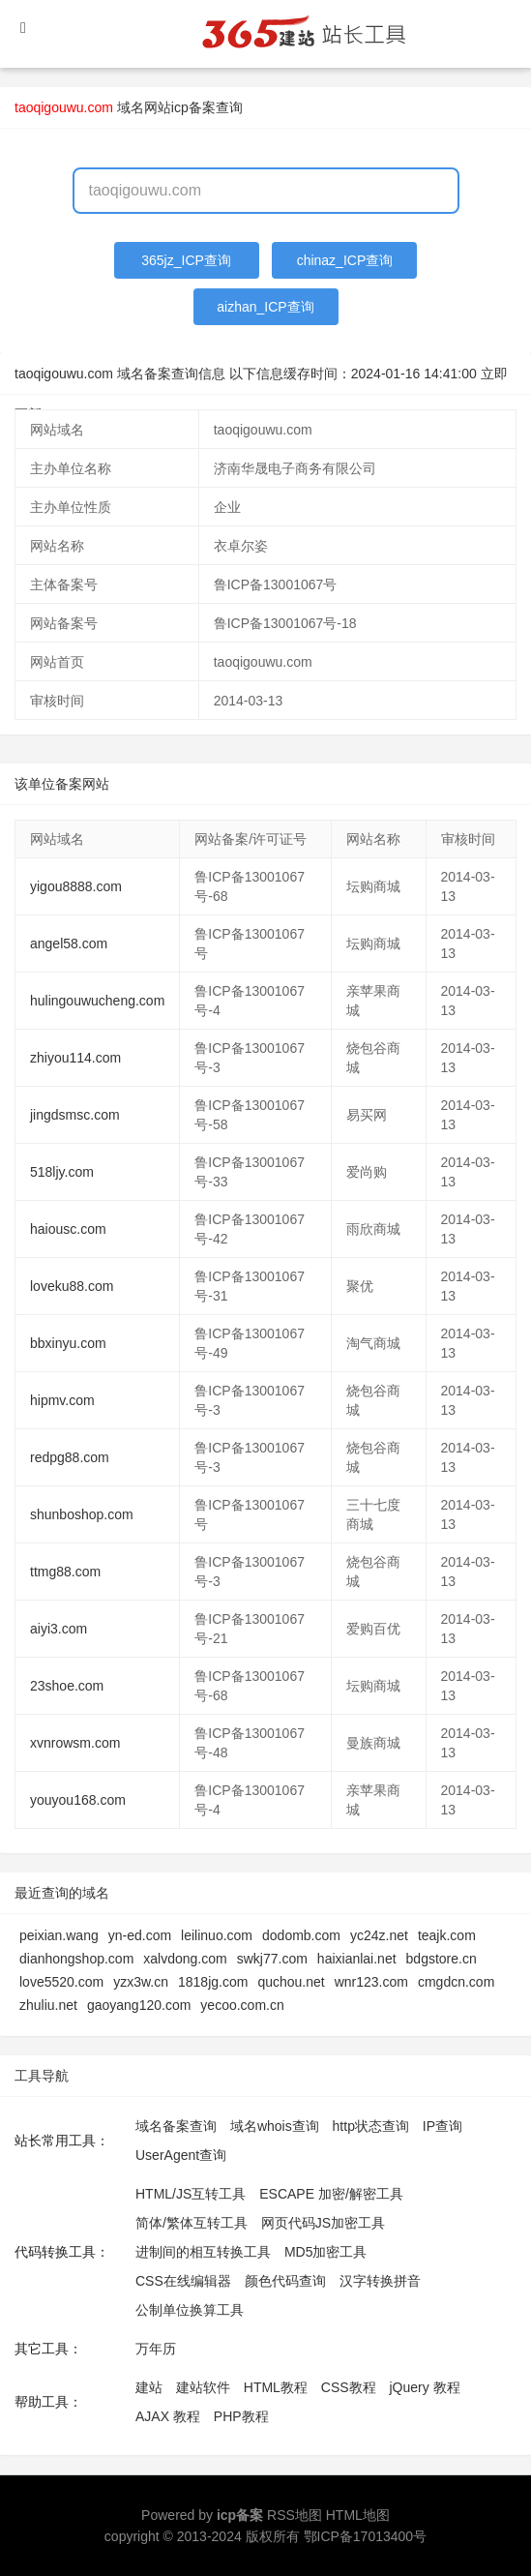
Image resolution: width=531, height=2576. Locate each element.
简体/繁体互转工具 (191, 2223)
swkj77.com (272, 1958)
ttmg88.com (65, 1571)
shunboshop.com (81, 1514)
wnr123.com (371, 1982)
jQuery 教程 (424, 2387)
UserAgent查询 (180, 2155)
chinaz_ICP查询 (345, 260)
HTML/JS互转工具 (190, 2194)
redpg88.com (69, 1457)
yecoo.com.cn (241, 2005)
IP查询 (442, 2126)
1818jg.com (213, 1982)
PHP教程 (241, 2416)
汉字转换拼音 (380, 2281)
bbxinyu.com (68, 1343)
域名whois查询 (274, 2126)
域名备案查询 (176, 2126)
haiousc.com (68, 1229)
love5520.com (61, 1982)
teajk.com (447, 1935)
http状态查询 (371, 2126)
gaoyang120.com (139, 2005)
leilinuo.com (216, 1935)
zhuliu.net (48, 2005)
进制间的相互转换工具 (203, 2252)
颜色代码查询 (285, 2281)
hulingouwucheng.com (97, 1000)
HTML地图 (358, 2515)
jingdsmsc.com (75, 1115)
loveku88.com (71, 1286)
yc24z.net (379, 1935)
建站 (148, 2387)
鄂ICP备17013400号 (366, 2536)
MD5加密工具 (326, 2252)
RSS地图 (294, 2515)
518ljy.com (62, 1172)
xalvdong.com (184, 1958)
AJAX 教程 (167, 2416)
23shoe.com (66, 1685)
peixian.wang (59, 1935)
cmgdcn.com (456, 1982)
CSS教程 (348, 2387)
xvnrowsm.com (75, 1743)
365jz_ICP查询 (186, 260)
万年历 (155, 2348)
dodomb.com (301, 1935)
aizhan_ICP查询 (265, 307)
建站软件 (203, 2387)
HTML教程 (276, 2387)
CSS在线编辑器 (183, 2281)
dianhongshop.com (76, 1958)
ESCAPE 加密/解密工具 (331, 2194)
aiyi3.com (58, 1628)
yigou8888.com (76, 886)
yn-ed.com (139, 1935)
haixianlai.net (357, 1958)
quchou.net (290, 1982)
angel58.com (68, 943)
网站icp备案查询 (193, 107)
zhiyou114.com (75, 1057)
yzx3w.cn (140, 1982)
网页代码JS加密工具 (323, 2223)
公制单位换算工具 (189, 2310)
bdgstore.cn (441, 1958)
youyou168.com (78, 1800)
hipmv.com (62, 1400)
